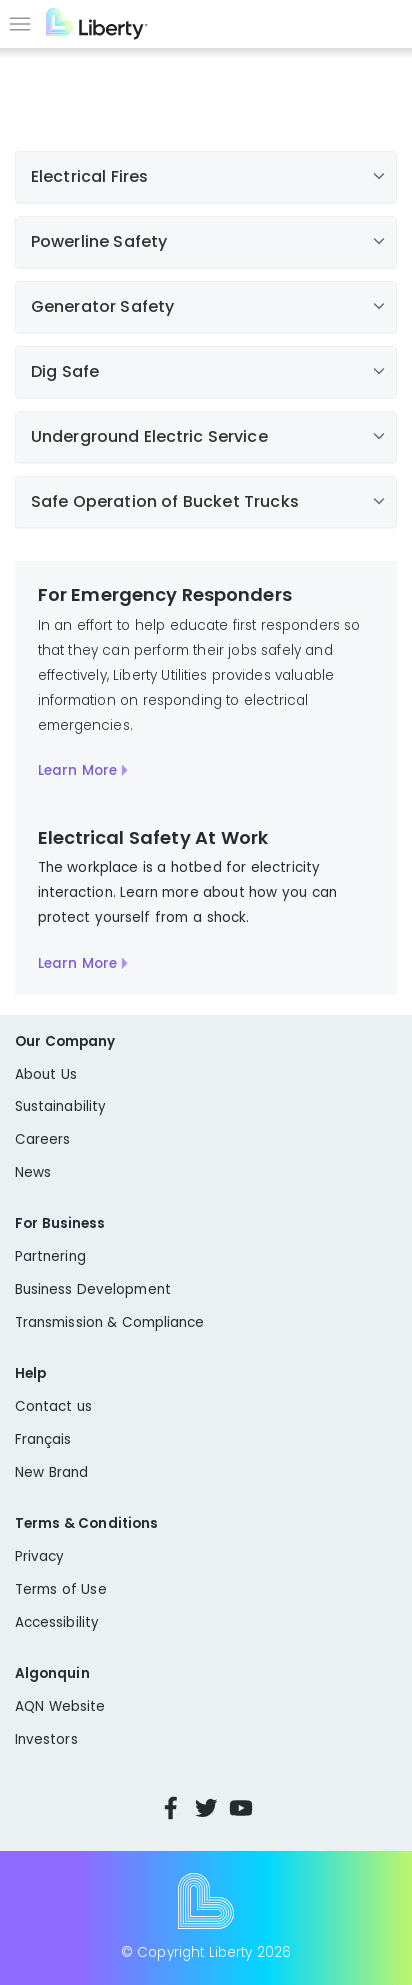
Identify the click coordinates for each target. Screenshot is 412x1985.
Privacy (39, 1556)
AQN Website (60, 1706)
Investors (46, 1739)
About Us (46, 1074)
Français (43, 1439)
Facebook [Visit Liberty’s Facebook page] (171, 1808)
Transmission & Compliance (110, 1322)
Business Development (93, 1289)
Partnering (50, 1256)
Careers (42, 1139)
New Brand (51, 1472)
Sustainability (60, 1106)
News (33, 1172)
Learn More (77, 770)
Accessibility (57, 1622)
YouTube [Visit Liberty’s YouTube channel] (241, 1808)
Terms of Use (61, 1589)
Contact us (53, 1406)
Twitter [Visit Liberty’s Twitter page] (206, 1808)
